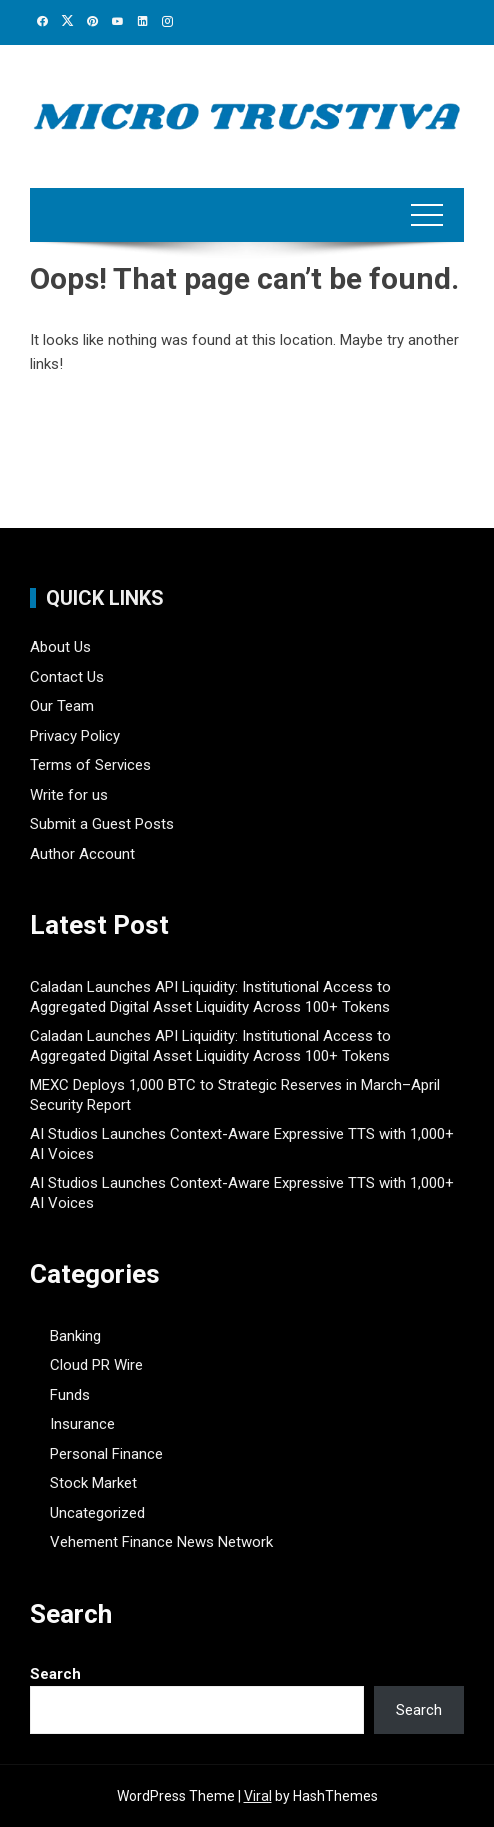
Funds (70, 1395)
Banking (75, 1336)
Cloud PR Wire (96, 1365)
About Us (60, 647)
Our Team (62, 706)
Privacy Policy (75, 736)
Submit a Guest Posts (102, 824)
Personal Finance (106, 1454)
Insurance (82, 1424)
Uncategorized (97, 1513)
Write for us (69, 795)
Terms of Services (90, 765)
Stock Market (93, 1483)
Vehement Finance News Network (161, 1542)
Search (55, 1674)
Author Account (82, 854)
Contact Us (67, 677)
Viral (258, 1796)
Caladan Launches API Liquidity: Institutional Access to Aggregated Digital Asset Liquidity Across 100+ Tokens (210, 997)
